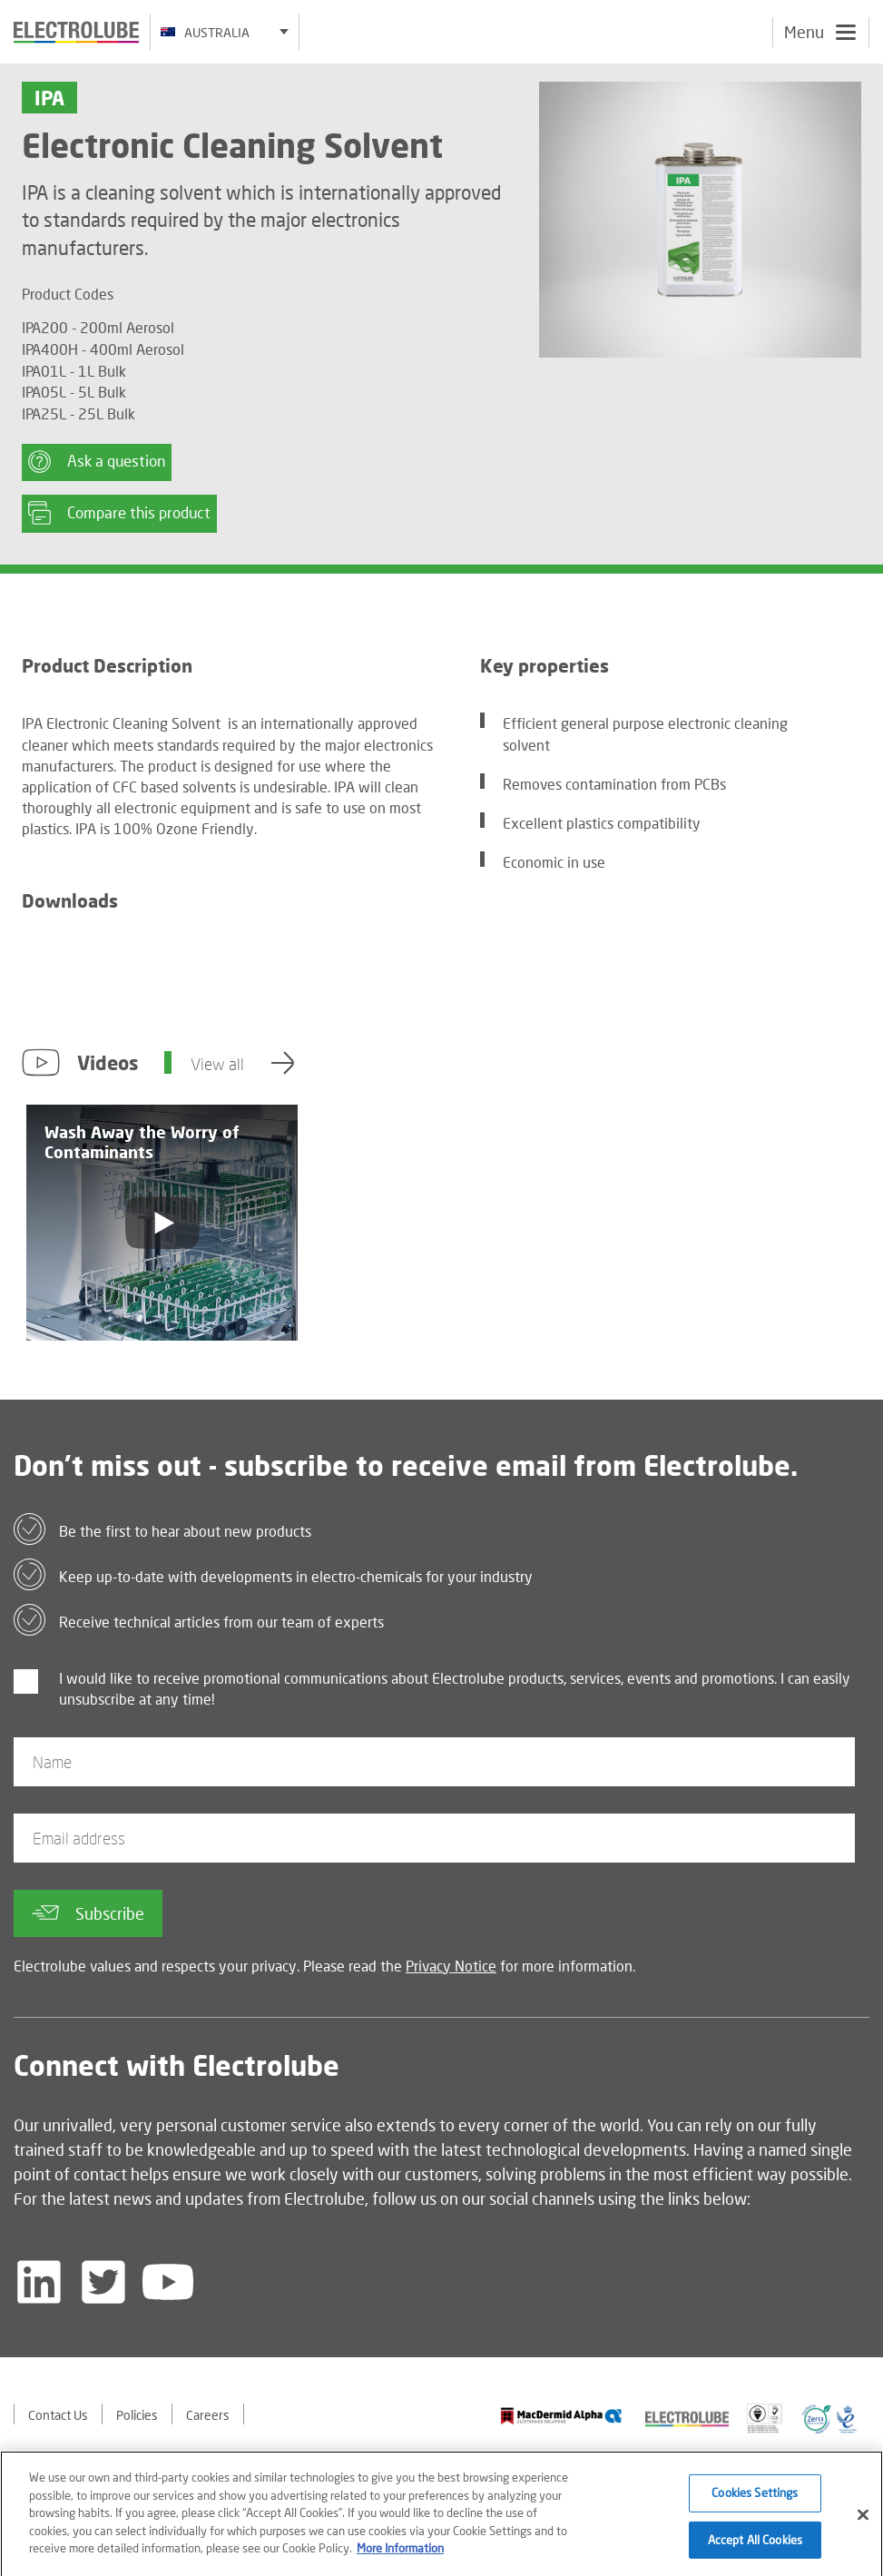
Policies (137, 2415)
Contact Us (58, 2415)
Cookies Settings (754, 2499)
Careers (208, 2415)
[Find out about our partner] (561, 2416)
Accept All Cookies (755, 2545)
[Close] (863, 2521)
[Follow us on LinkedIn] (39, 2281)
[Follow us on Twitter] (103, 2281)
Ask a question (96, 461)
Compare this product (119, 513)
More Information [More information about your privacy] (400, 2554)
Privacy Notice (451, 1965)
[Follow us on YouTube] (167, 2281)
